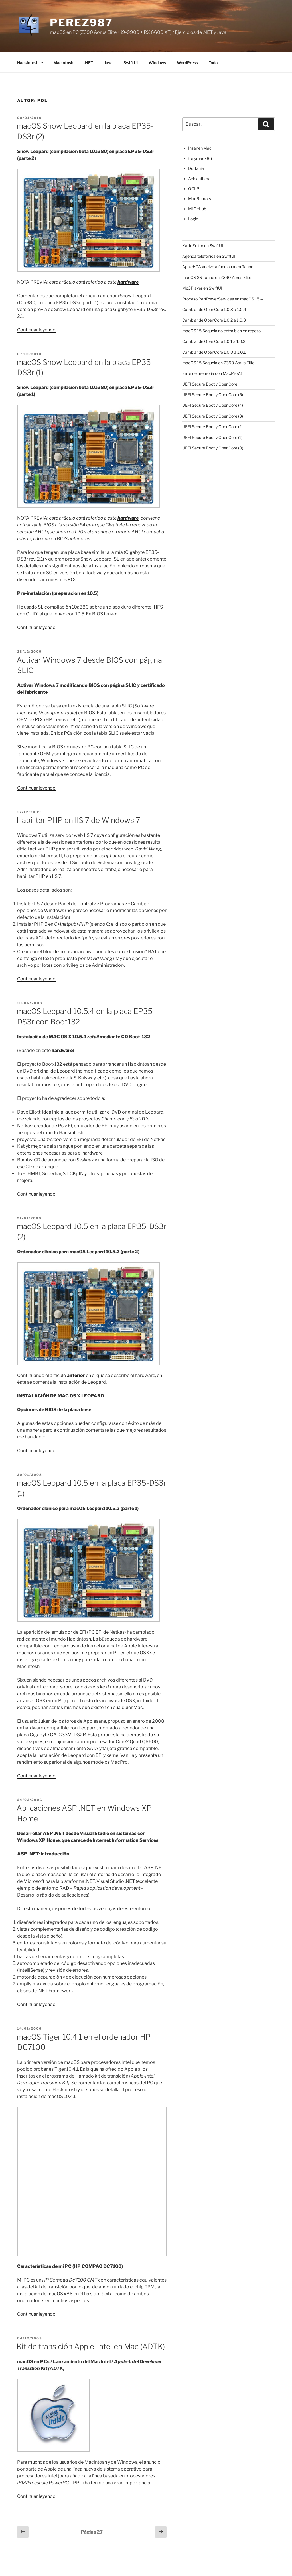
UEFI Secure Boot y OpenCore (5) (212, 394)
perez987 (81, 22)
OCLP (193, 188)
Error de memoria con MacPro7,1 (212, 373)
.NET (88, 62)
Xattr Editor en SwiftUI (202, 245)
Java (108, 62)
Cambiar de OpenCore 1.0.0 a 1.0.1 (214, 352)
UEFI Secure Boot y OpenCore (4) (212, 405)
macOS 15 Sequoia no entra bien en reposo (221, 330)
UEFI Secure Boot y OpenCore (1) (212, 437)
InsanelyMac (200, 148)
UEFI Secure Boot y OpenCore (209, 384)
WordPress (187, 62)
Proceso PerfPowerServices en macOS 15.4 (222, 298)
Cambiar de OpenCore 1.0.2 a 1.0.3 (214, 320)
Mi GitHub (197, 208)
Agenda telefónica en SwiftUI (208, 256)
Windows (157, 62)
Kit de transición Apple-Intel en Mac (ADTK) (91, 2346)
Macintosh (63, 62)
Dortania (196, 168)
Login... (194, 218)
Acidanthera (199, 178)
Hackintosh (30, 62)
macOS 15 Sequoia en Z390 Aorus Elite (218, 362)
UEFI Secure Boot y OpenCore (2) (212, 426)
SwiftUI (130, 62)
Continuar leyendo (36, 330)
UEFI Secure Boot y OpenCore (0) (212, 447)
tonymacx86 (200, 158)
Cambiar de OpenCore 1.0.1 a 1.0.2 (213, 341)
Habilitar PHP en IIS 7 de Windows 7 (78, 820)
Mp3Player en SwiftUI (202, 288)
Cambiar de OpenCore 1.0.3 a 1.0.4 (214, 309)
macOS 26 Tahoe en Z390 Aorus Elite (216, 277)
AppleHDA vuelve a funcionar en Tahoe (217, 266)
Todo (213, 62)
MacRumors (199, 198)
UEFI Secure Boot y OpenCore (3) (212, 416)
